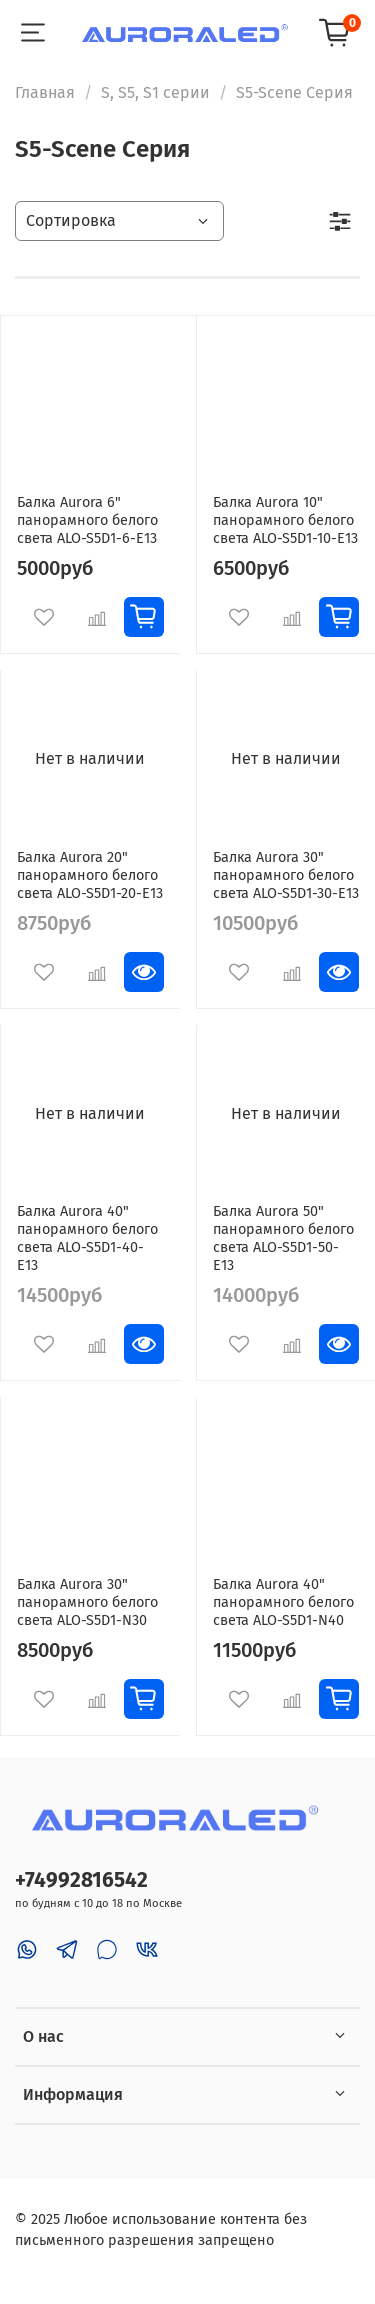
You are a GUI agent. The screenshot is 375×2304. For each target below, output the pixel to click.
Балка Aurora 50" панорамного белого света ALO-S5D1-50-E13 (283, 1238)
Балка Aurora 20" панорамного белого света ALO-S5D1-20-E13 (90, 875)
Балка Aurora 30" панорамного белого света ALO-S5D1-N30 (87, 1602)
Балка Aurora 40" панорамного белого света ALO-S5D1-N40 (283, 1602)
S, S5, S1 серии (155, 92)
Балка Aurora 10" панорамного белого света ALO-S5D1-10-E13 (285, 520)
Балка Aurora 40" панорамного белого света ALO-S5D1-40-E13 (87, 1238)
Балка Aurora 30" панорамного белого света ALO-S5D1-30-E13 (286, 875)
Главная (45, 92)
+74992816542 (81, 1880)
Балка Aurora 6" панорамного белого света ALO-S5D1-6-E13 (87, 520)
